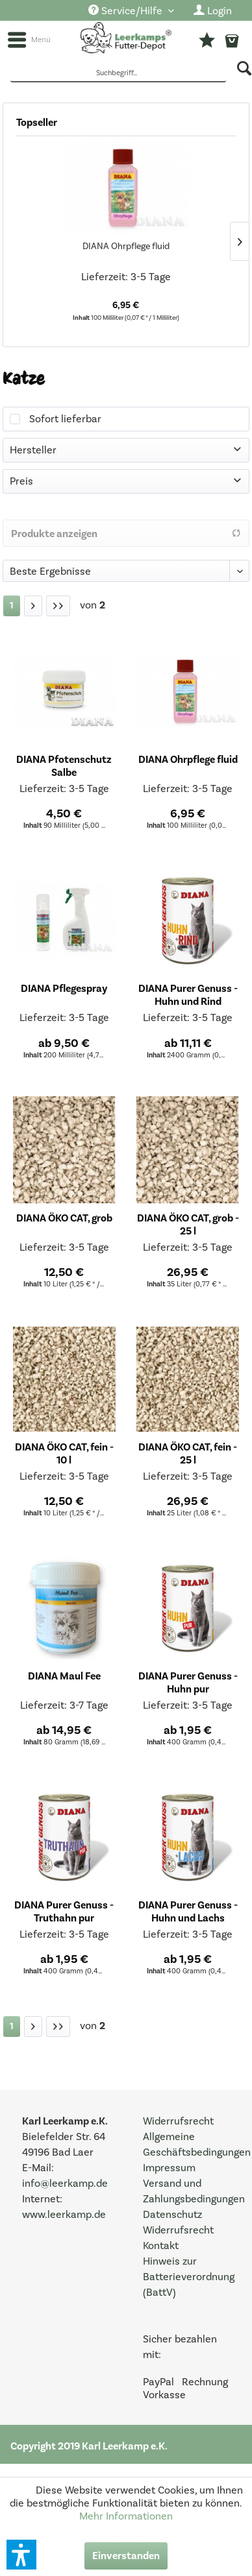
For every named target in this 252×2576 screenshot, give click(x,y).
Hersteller (33, 450)
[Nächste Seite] (33, 606)
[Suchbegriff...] (118, 74)
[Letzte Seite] (58, 606)
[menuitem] (131, 11)
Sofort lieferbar (65, 419)
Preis (21, 481)
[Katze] (11, 606)
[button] (21, 2555)
